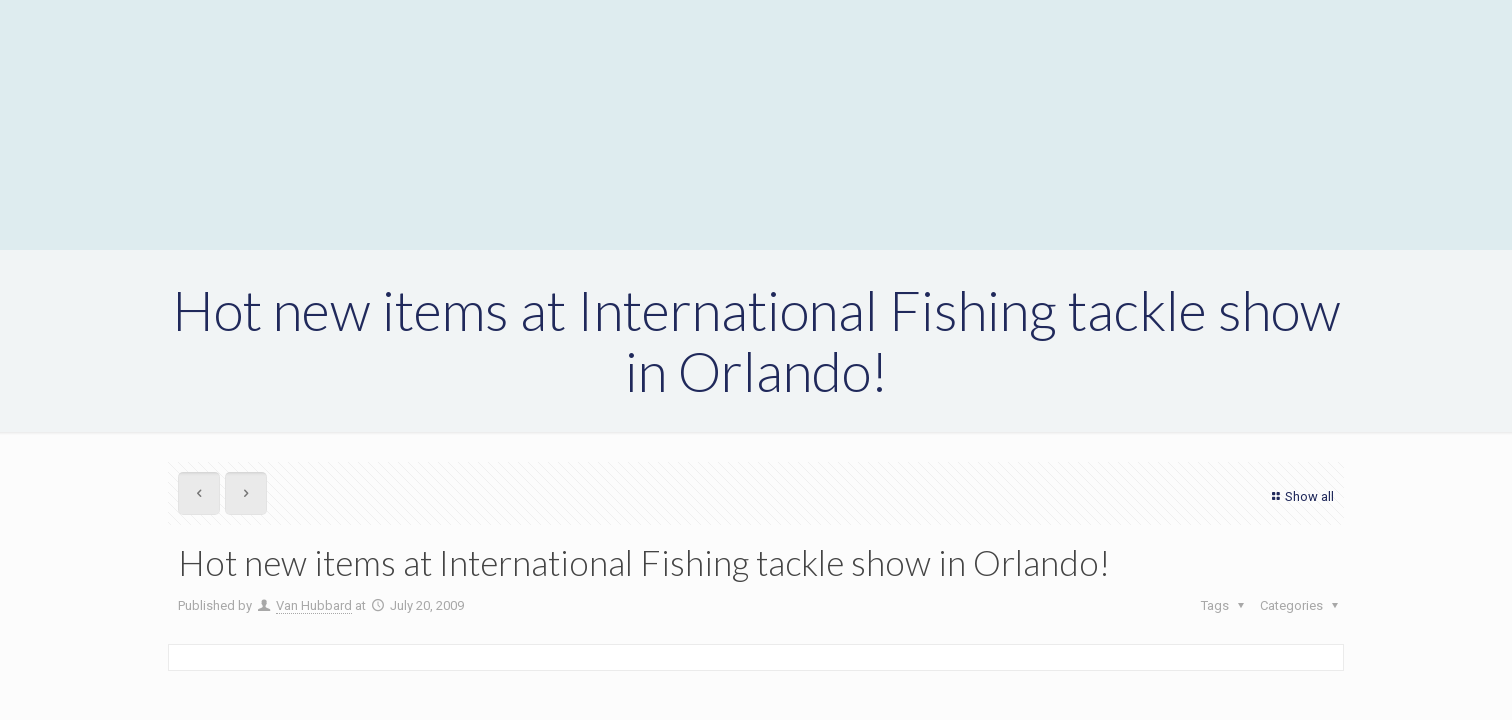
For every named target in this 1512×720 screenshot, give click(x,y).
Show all (1300, 496)
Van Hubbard (314, 605)
